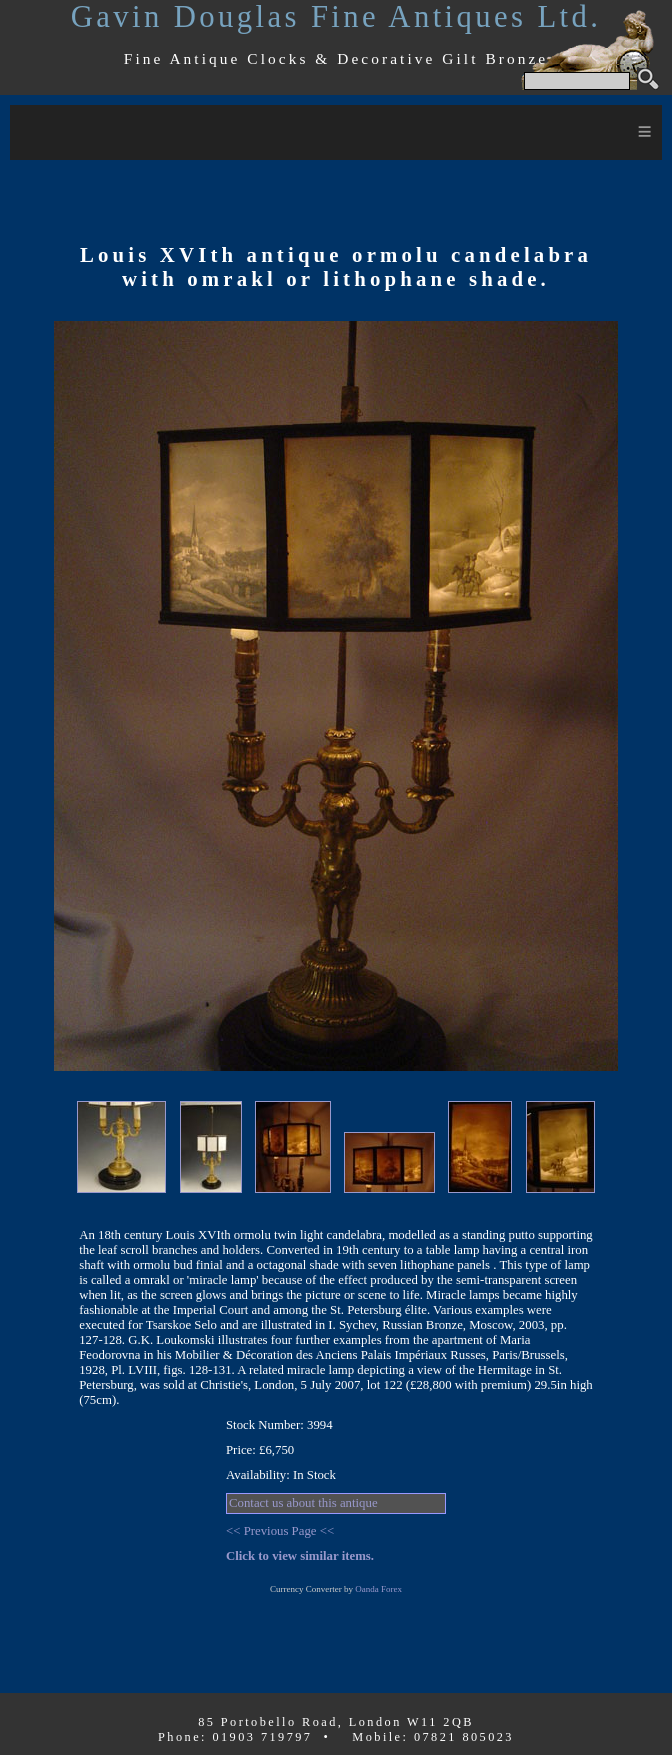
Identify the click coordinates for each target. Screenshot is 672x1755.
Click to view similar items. (300, 1556)
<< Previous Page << (280, 1531)
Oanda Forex (378, 1589)
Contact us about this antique (303, 1503)
